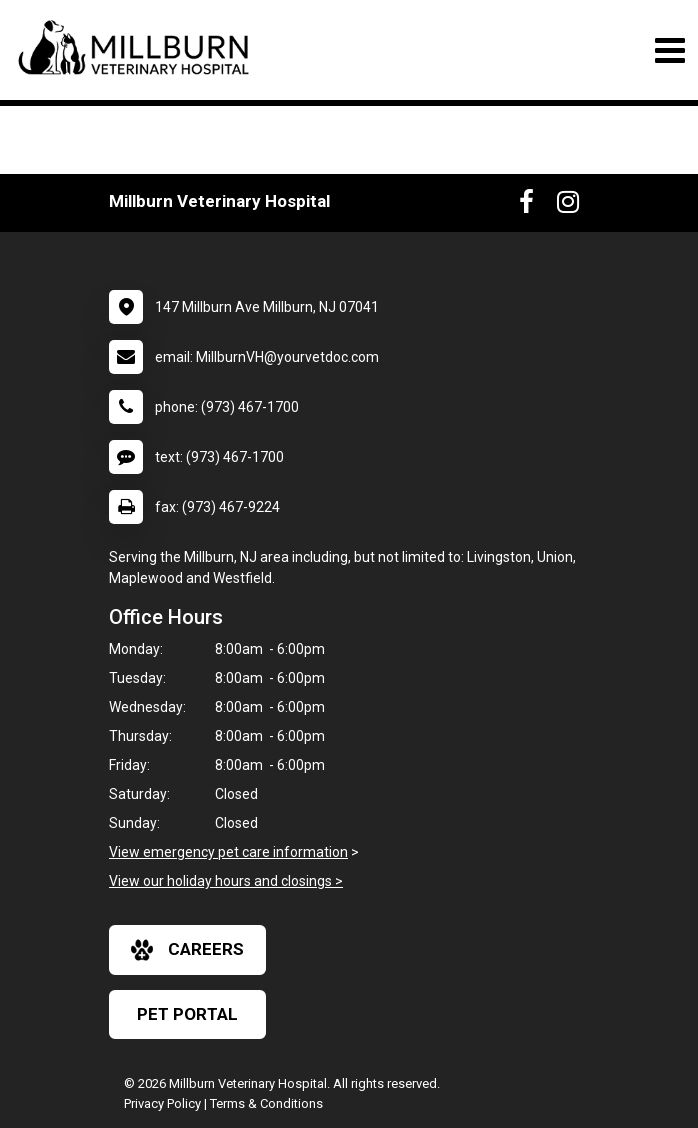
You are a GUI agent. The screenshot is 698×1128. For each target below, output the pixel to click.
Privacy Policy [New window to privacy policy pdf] (162, 1103)
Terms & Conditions (266, 1103)
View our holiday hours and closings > (226, 881)
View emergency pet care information (228, 852)
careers (187, 950)
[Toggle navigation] (669, 50)
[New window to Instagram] (568, 206)
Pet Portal (187, 1014)
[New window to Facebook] (526, 206)
